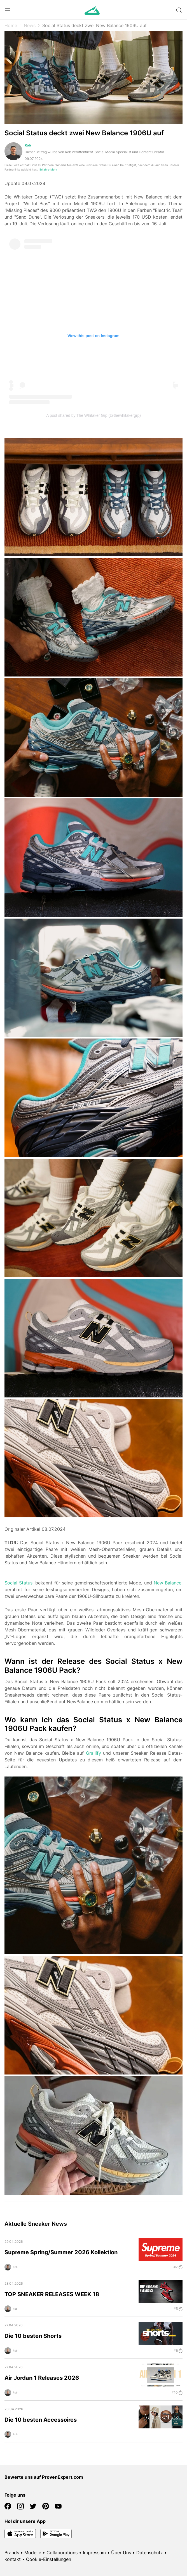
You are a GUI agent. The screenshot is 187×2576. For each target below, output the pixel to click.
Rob (28, 145)
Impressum (94, 2552)
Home (10, 25)
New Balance (167, 1583)
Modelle (32, 2552)
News (30, 25)
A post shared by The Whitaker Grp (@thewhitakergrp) (93, 415)
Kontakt (12, 2559)
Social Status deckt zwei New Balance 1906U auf (94, 25)
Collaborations (62, 2552)
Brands (11, 2552)
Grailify (93, 1753)
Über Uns (121, 2552)
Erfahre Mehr (48, 169)
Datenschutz (149, 2552)
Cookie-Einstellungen (48, 2559)
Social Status (18, 1583)
